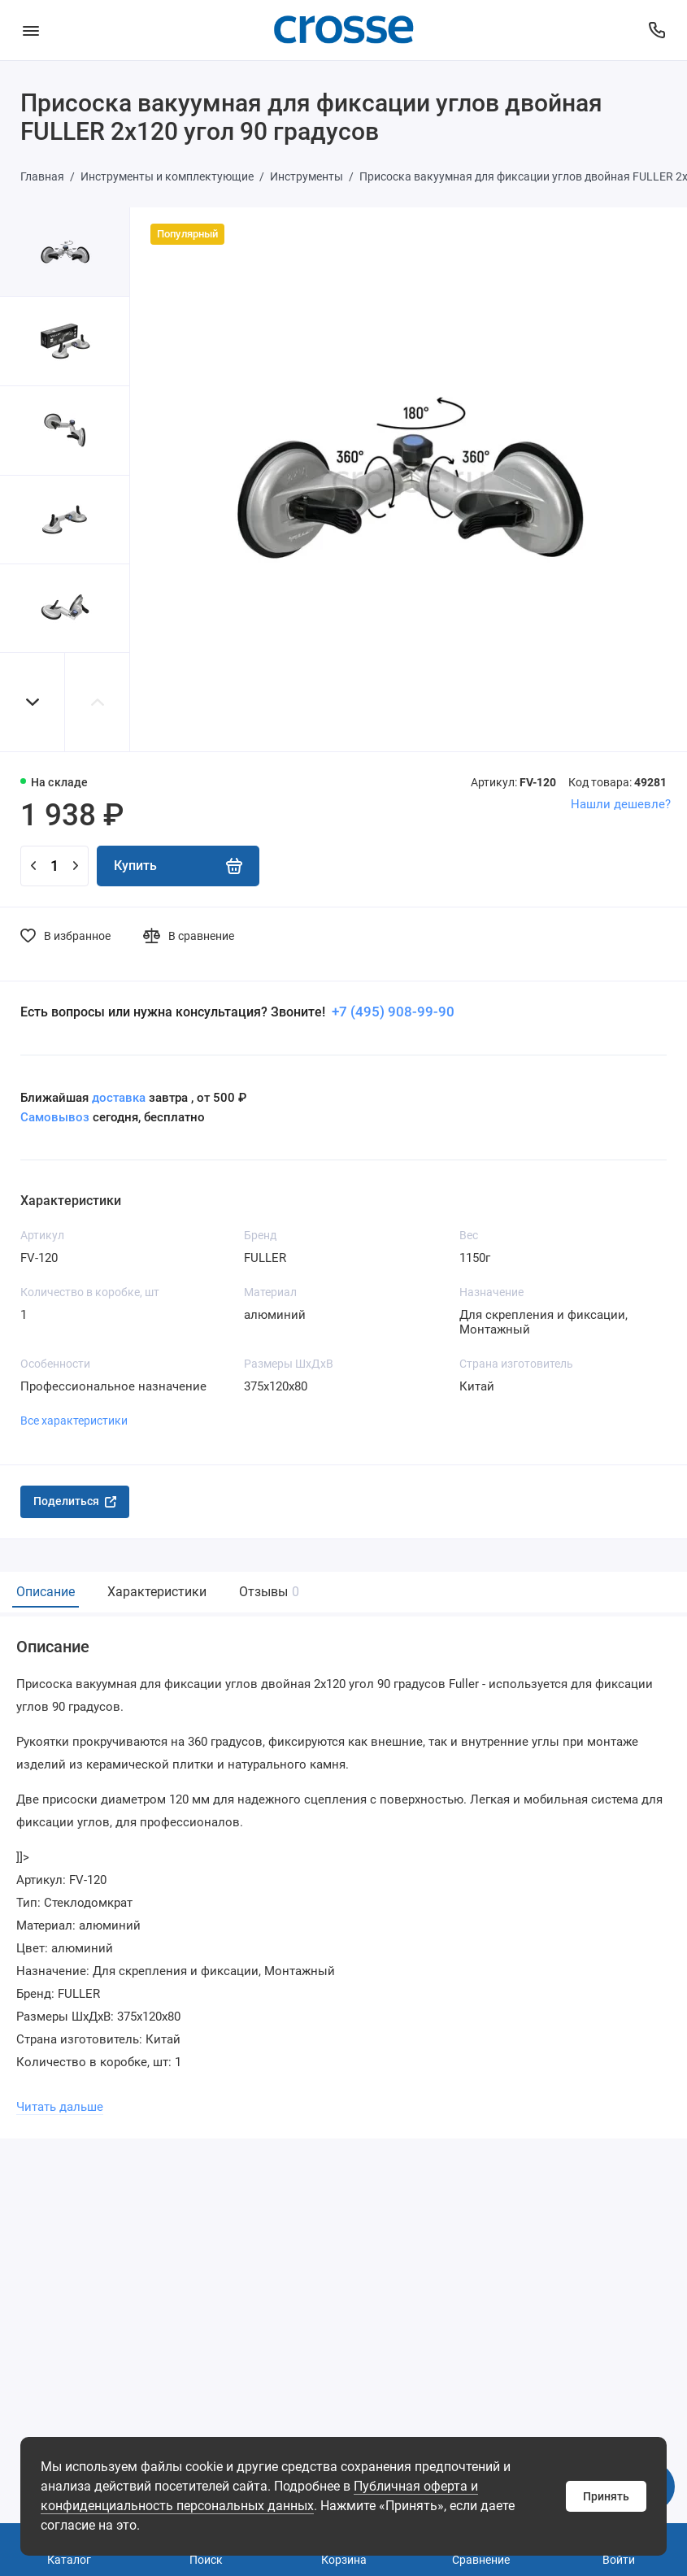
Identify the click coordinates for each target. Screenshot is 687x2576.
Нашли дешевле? (621, 804)
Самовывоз (54, 1117)
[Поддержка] (656, 30)
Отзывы (267, 1591)
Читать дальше (59, 2107)
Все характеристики (74, 1420)
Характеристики (157, 1591)
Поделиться (74, 1501)
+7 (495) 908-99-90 (391, 1011)
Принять (606, 2496)
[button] (32, 702)
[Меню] (30, 30)
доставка (119, 1097)
